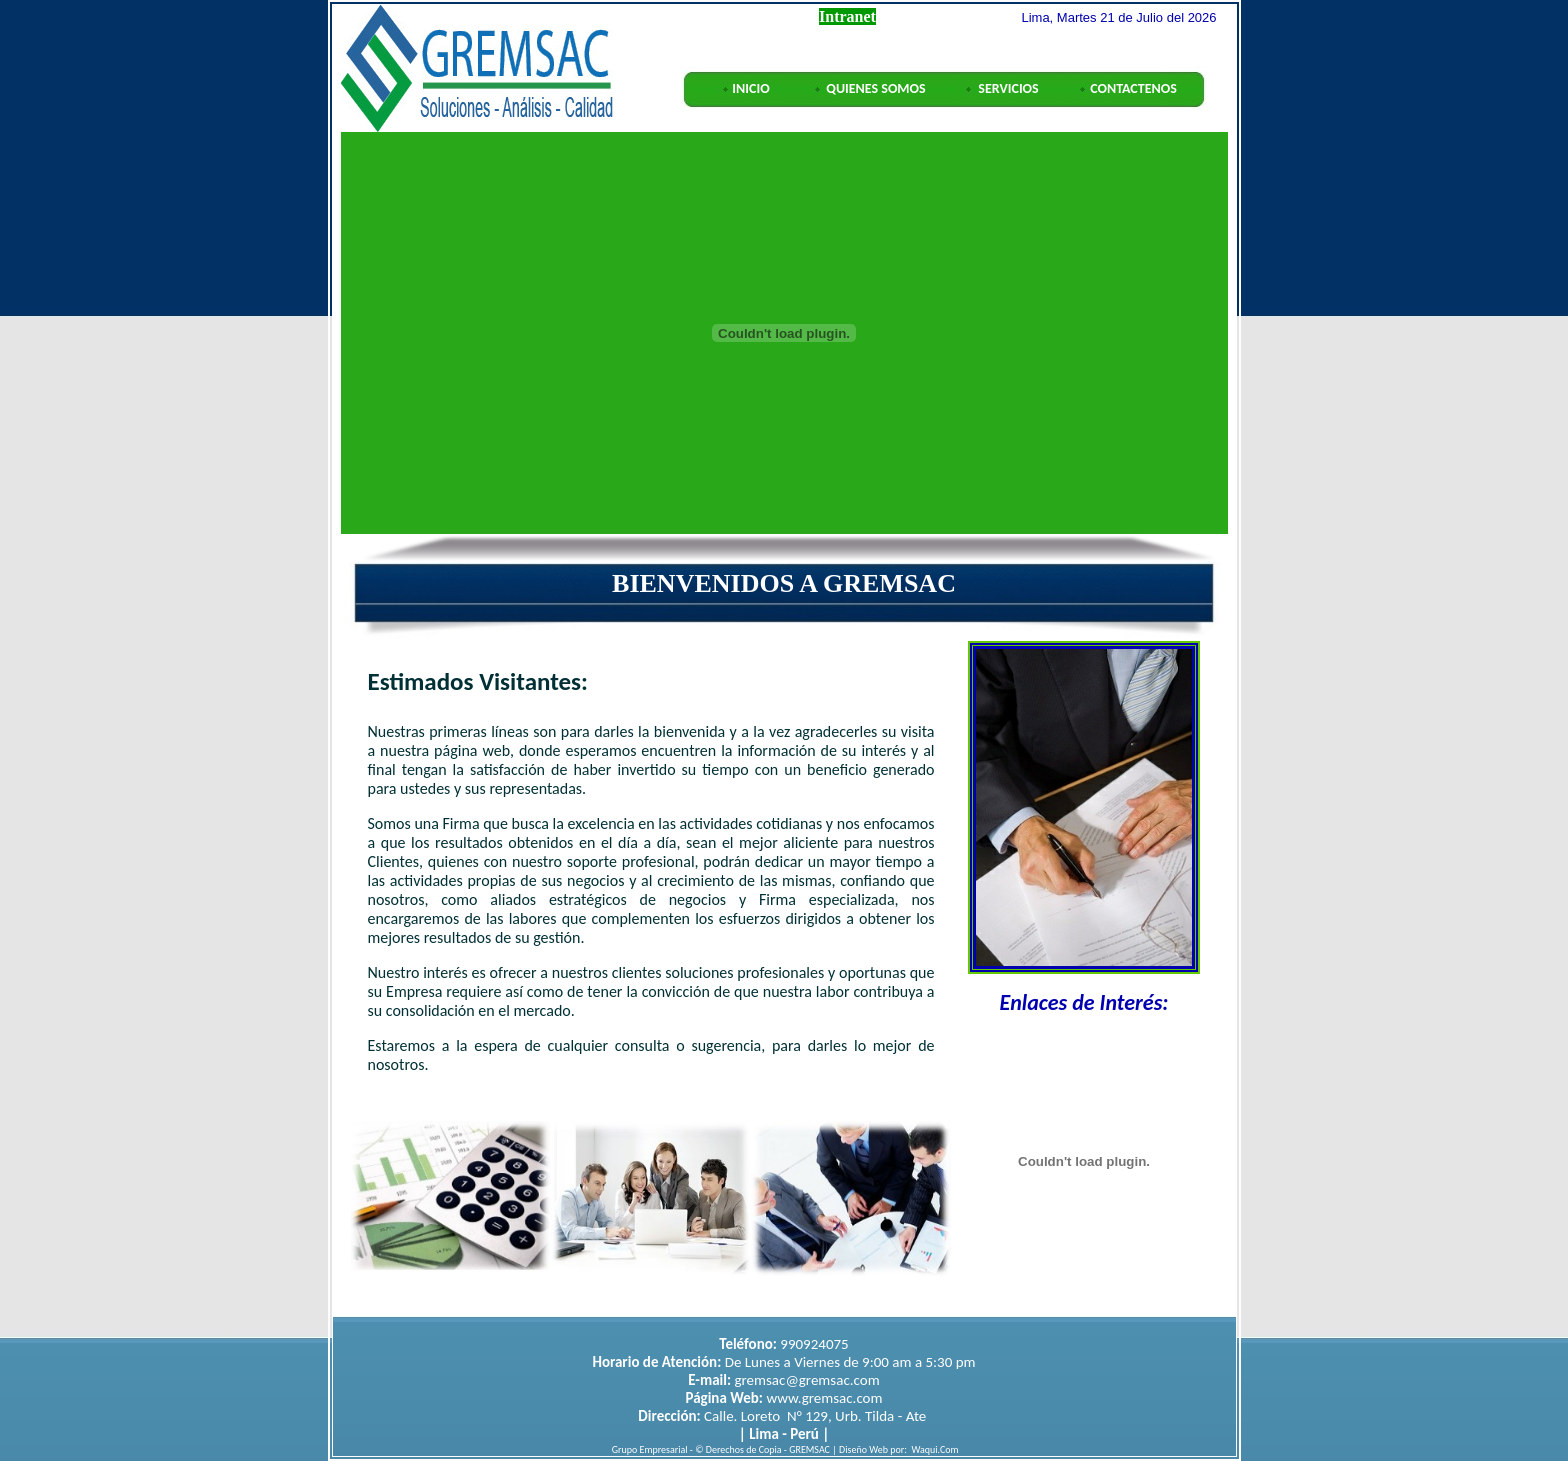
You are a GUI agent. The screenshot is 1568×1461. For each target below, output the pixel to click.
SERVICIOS (1008, 88)
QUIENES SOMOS (875, 88)
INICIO (750, 88)
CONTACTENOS (1133, 88)
